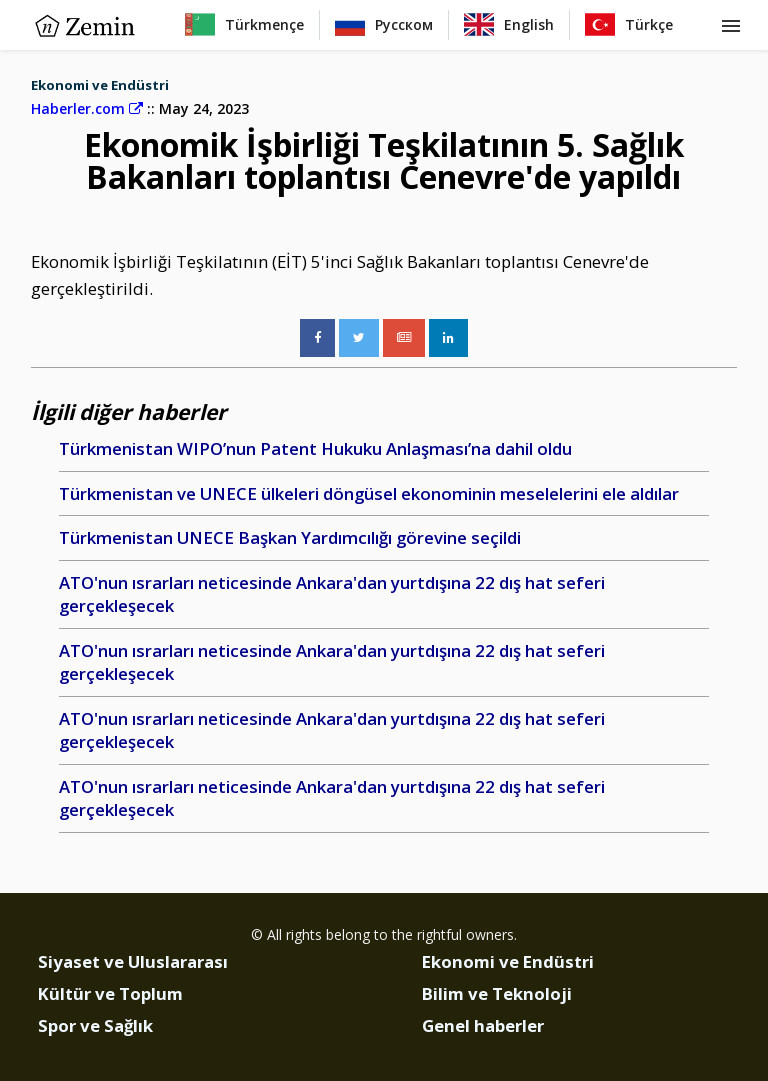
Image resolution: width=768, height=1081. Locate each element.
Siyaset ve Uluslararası (133, 961)
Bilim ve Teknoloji (497, 993)
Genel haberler (483, 1025)
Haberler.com (87, 108)
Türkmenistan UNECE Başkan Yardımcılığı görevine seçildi (290, 537)
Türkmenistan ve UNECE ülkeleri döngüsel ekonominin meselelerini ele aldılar (369, 493)
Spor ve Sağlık (95, 1025)
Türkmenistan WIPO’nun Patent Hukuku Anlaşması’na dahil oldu (315, 448)
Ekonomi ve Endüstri (100, 85)
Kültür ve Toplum (110, 993)
